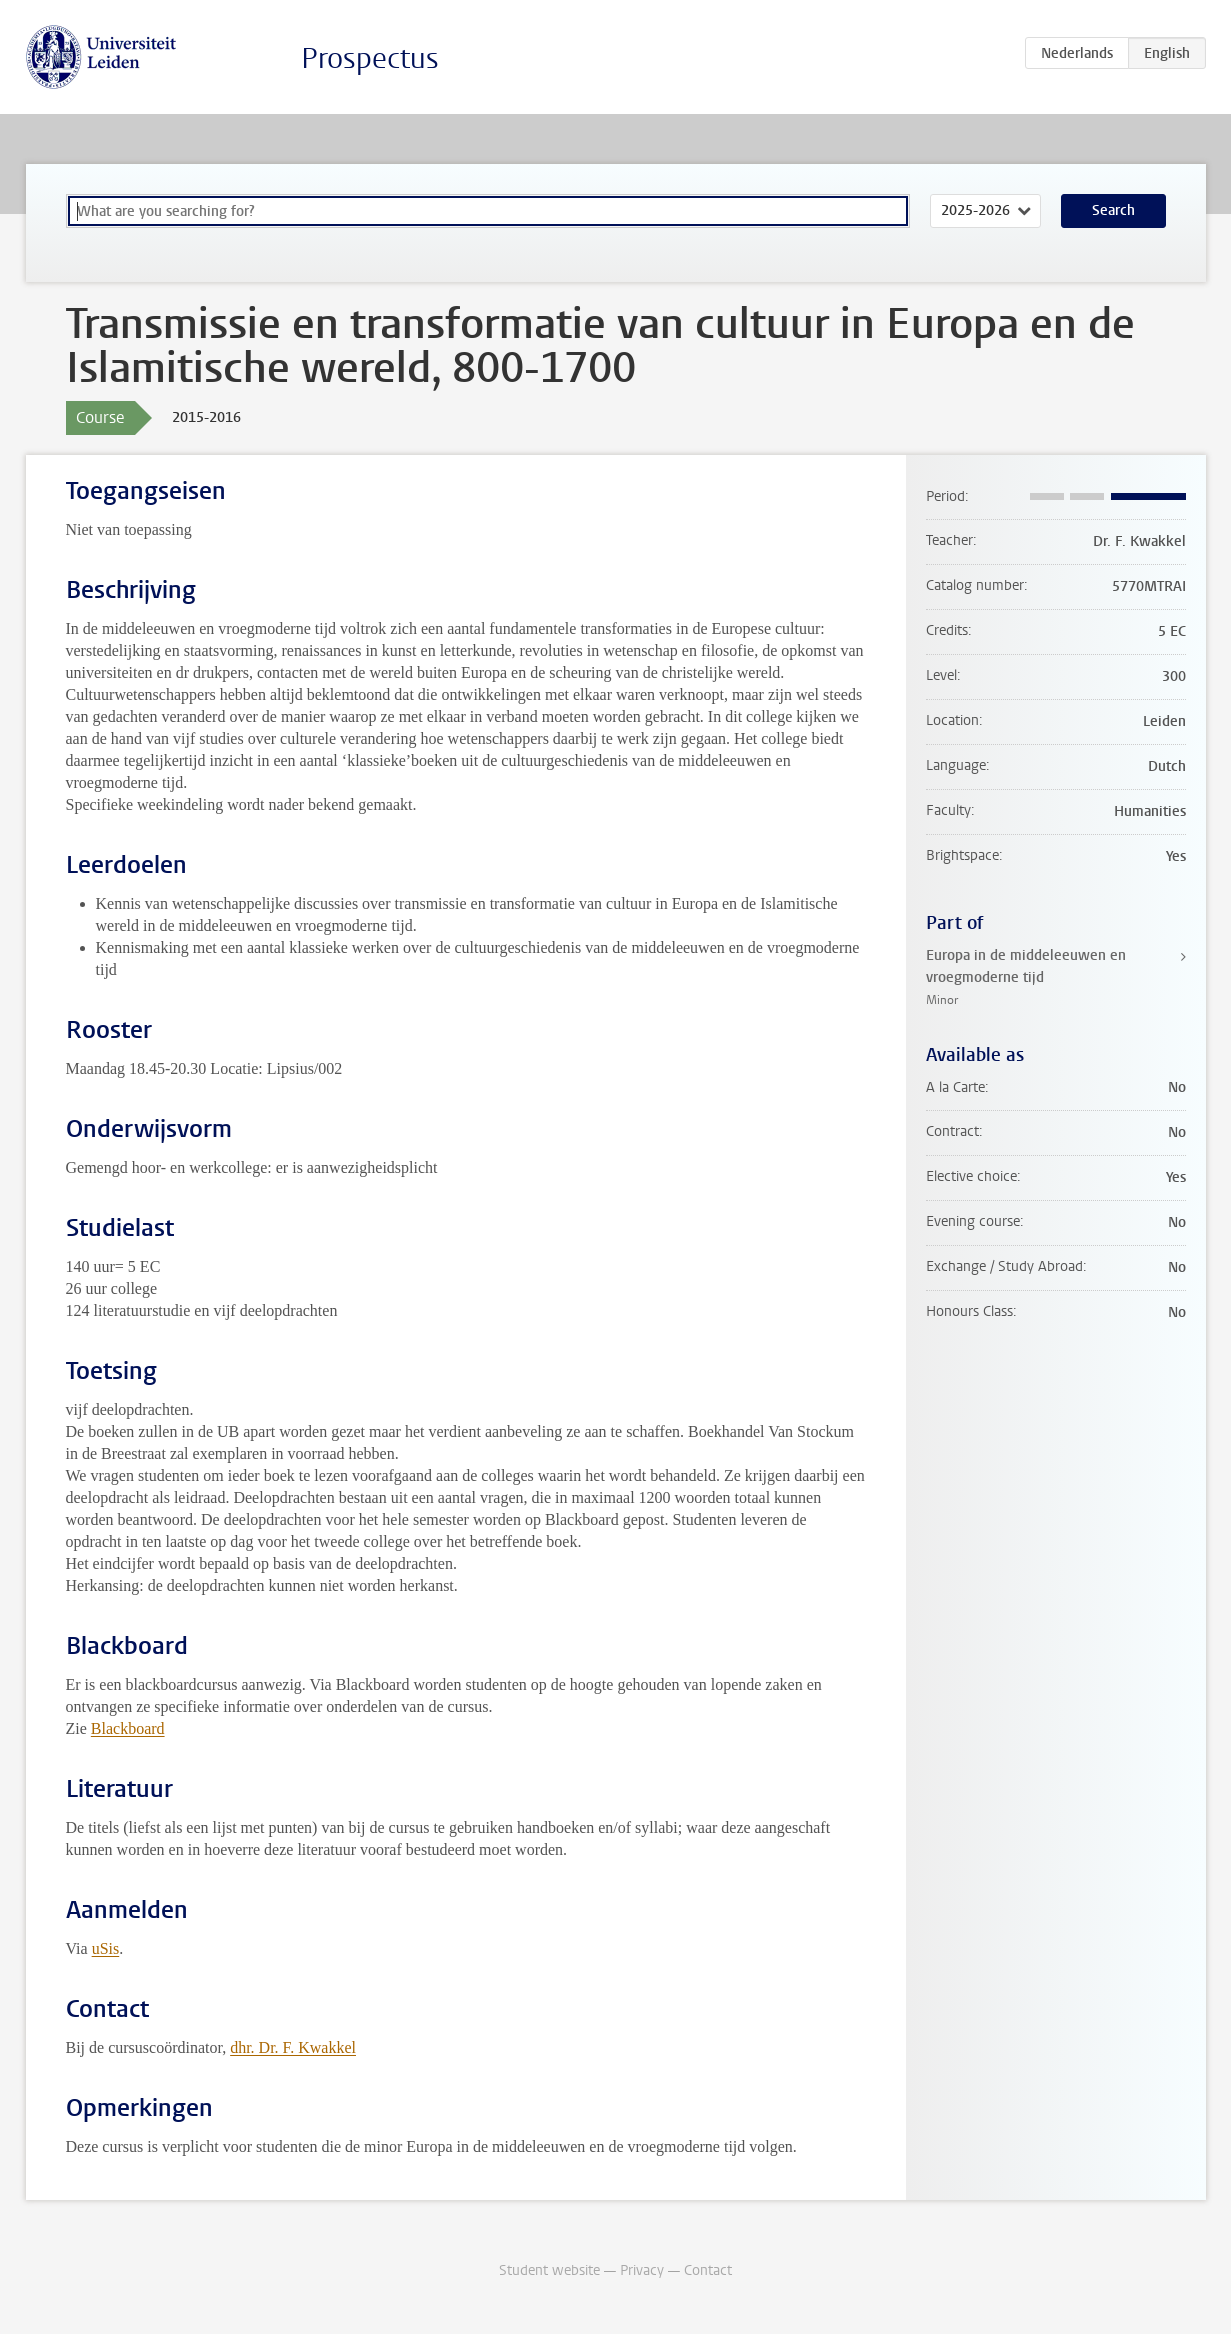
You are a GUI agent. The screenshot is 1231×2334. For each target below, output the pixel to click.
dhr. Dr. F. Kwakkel (293, 2047)
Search (1113, 210)
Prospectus (370, 58)
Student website (549, 2270)
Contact (708, 2270)
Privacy (642, 2270)
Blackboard (128, 1728)
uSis (106, 1948)
